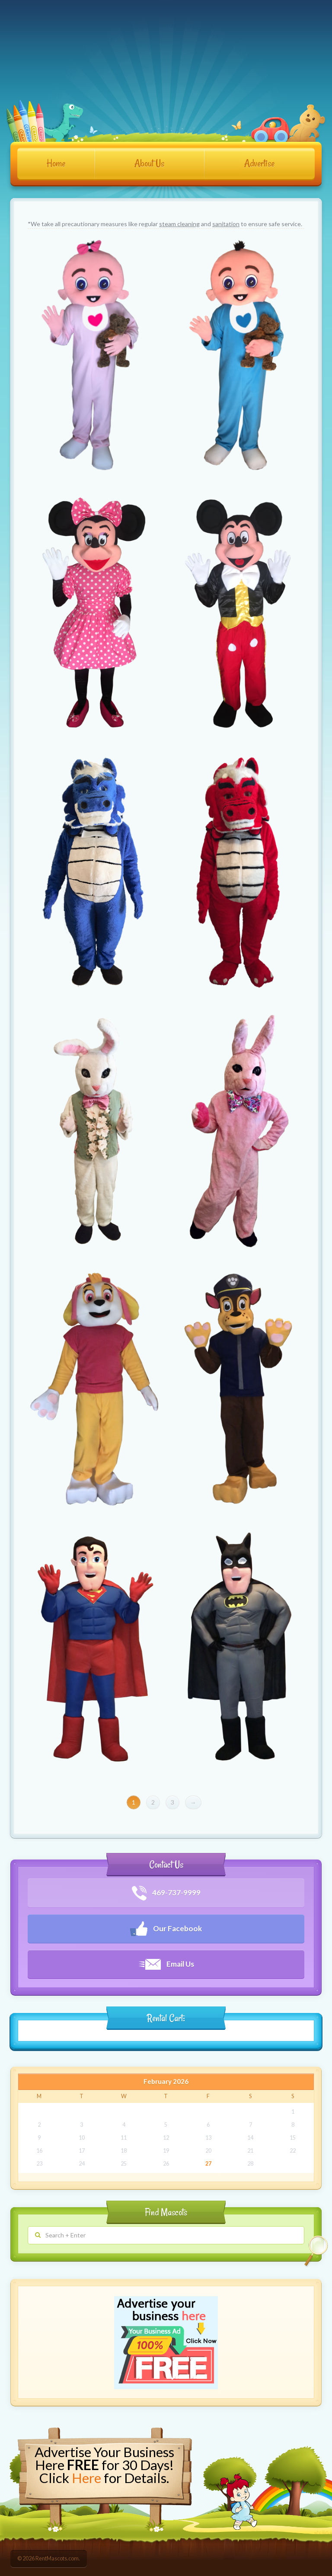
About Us (149, 163)
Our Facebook (166, 1928)
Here (86, 2478)
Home (56, 163)
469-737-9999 (166, 1893)
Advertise (259, 163)
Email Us (166, 1964)
